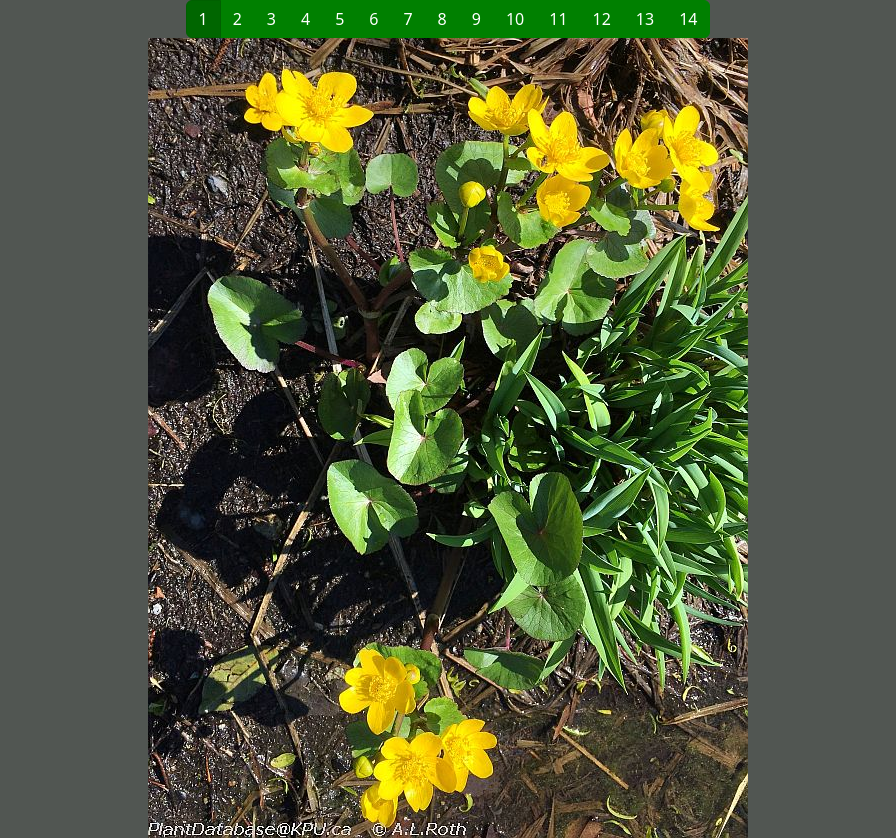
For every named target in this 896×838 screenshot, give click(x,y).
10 (515, 19)
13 (645, 19)
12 (602, 19)
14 (688, 19)
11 (558, 19)
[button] (230, 438)
